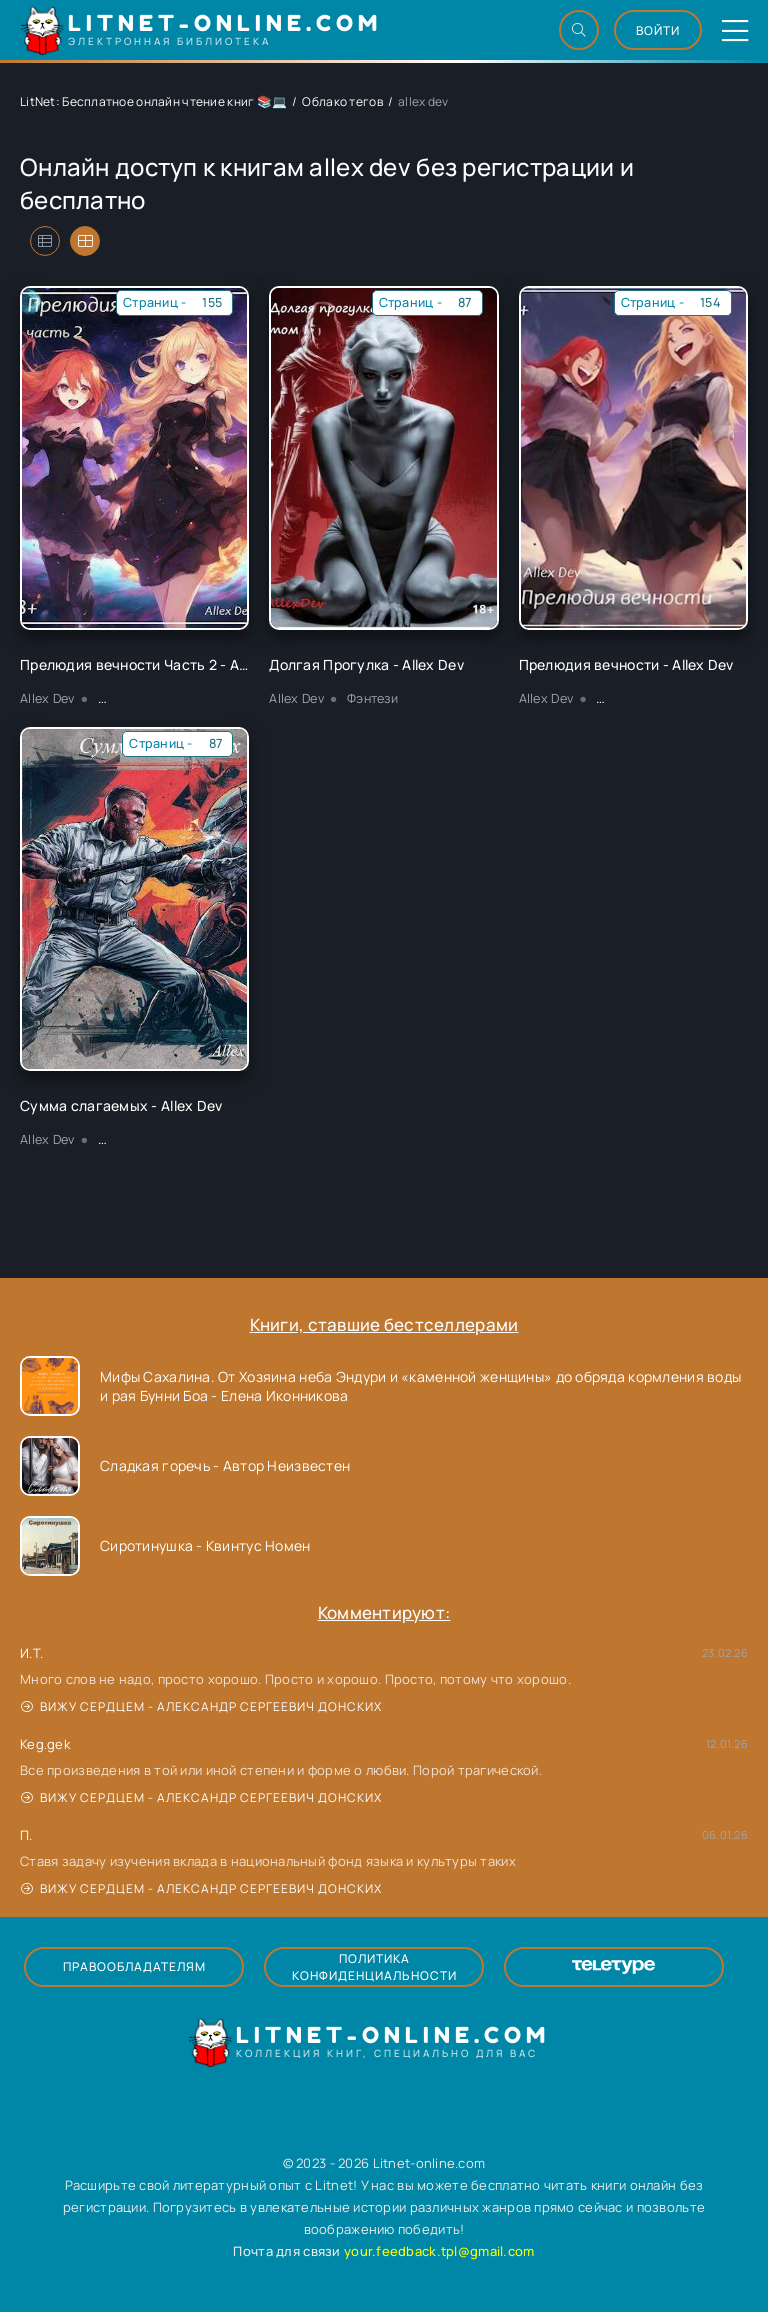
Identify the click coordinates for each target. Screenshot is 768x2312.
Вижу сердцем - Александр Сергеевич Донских (201, 1706)
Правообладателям (134, 1966)
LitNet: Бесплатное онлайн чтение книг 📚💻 (153, 101)
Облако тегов (342, 101)
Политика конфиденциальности (374, 1967)
